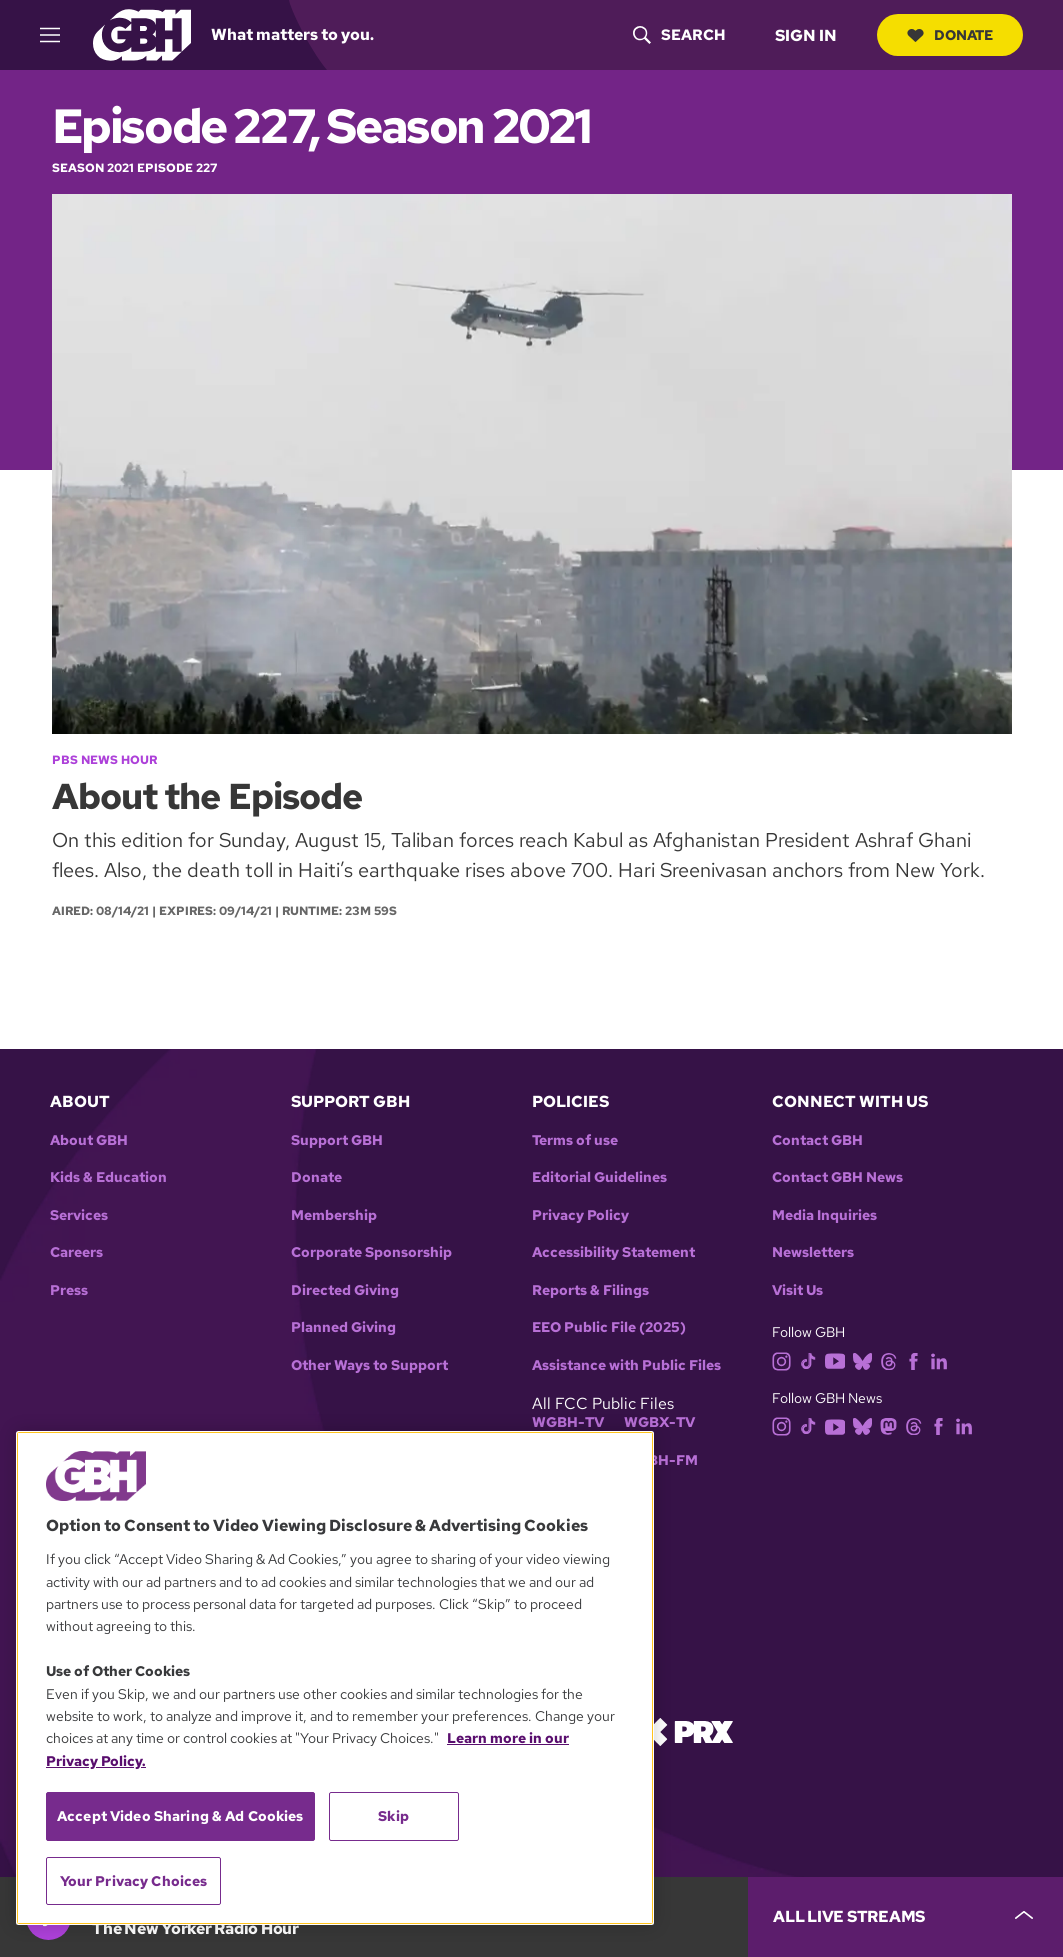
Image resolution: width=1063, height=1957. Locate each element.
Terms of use (575, 1140)
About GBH (89, 1140)
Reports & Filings (590, 1290)
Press (69, 1290)
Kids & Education (108, 1177)
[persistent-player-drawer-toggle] (905, 1917)
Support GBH (337, 1140)
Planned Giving (343, 1327)
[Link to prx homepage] (686, 1730)
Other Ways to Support (369, 1365)
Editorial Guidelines (599, 1177)
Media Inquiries (824, 1215)
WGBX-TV (659, 1422)
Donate (950, 35)
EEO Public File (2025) (609, 1327)
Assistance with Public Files (626, 1365)
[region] (335, 1678)
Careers (76, 1252)
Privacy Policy (580, 1215)
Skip (393, 1816)
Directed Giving (345, 1290)
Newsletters (813, 1252)
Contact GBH (817, 1140)
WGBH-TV (568, 1422)
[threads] (892, 1359)
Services (79, 1215)
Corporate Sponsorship (371, 1252)
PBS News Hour (104, 760)
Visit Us (797, 1290)
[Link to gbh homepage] (142, 33)
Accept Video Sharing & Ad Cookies (180, 1816)
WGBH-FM (660, 1460)
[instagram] (786, 1359)
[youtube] (839, 1359)
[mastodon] (892, 1425)
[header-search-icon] (679, 35)
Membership (334, 1215)
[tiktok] (812, 1359)
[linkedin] (943, 1359)
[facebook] (917, 1359)
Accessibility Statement (613, 1252)
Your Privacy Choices (134, 1881)
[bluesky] (866, 1359)
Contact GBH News (837, 1177)
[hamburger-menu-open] (59, 35)
